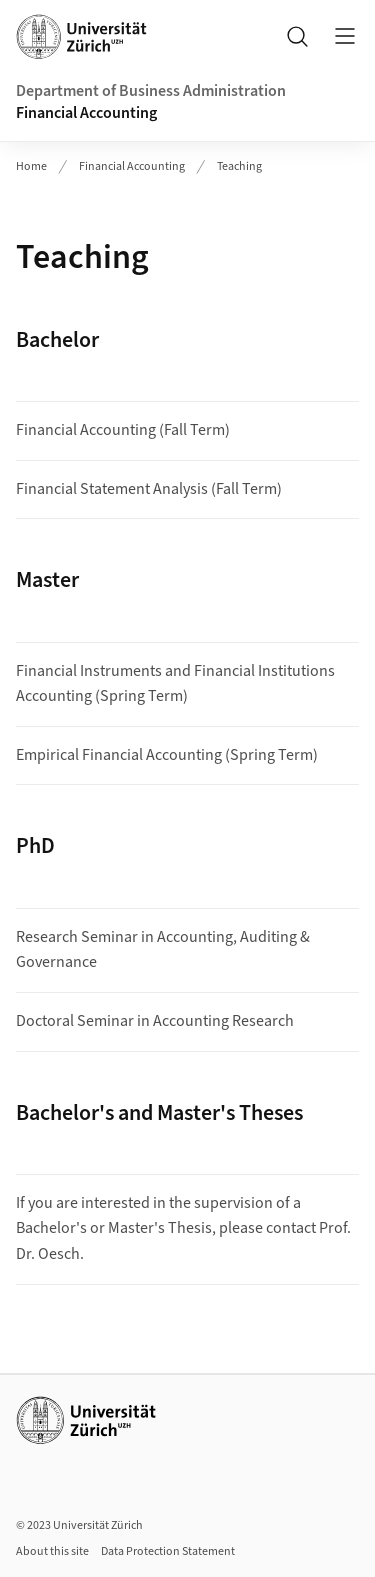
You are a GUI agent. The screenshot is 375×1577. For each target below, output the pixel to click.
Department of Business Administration (151, 91)
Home (31, 166)
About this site (52, 1551)
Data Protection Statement (168, 1551)
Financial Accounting (86, 113)
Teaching (239, 166)
